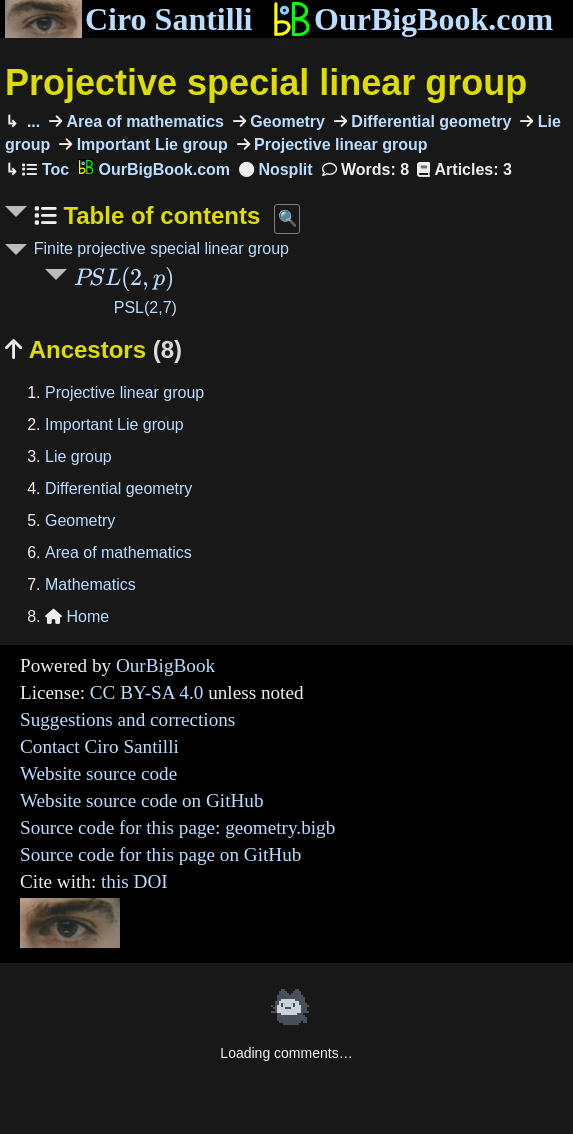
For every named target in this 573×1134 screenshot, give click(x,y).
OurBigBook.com (412, 19)
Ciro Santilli (128, 19)
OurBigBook (165, 665)
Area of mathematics (143, 121)
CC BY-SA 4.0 (147, 692)
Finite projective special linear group (161, 248)
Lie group (78, 456)
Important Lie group (150, 144)
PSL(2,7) (145, 307)
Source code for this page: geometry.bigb (177, 827)
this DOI (134, 881)
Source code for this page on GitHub (160, 854)
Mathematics (90, 584)
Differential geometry (429, 121)
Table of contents (159, 215)
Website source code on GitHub (142, 800)
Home (77, 616)
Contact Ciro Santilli (99, 746)
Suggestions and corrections (127, 719)
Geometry (285, 121)
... (31, 121)
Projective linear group (339, 144)
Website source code (98, 773)
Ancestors (93, 349)
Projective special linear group (266, 82)
